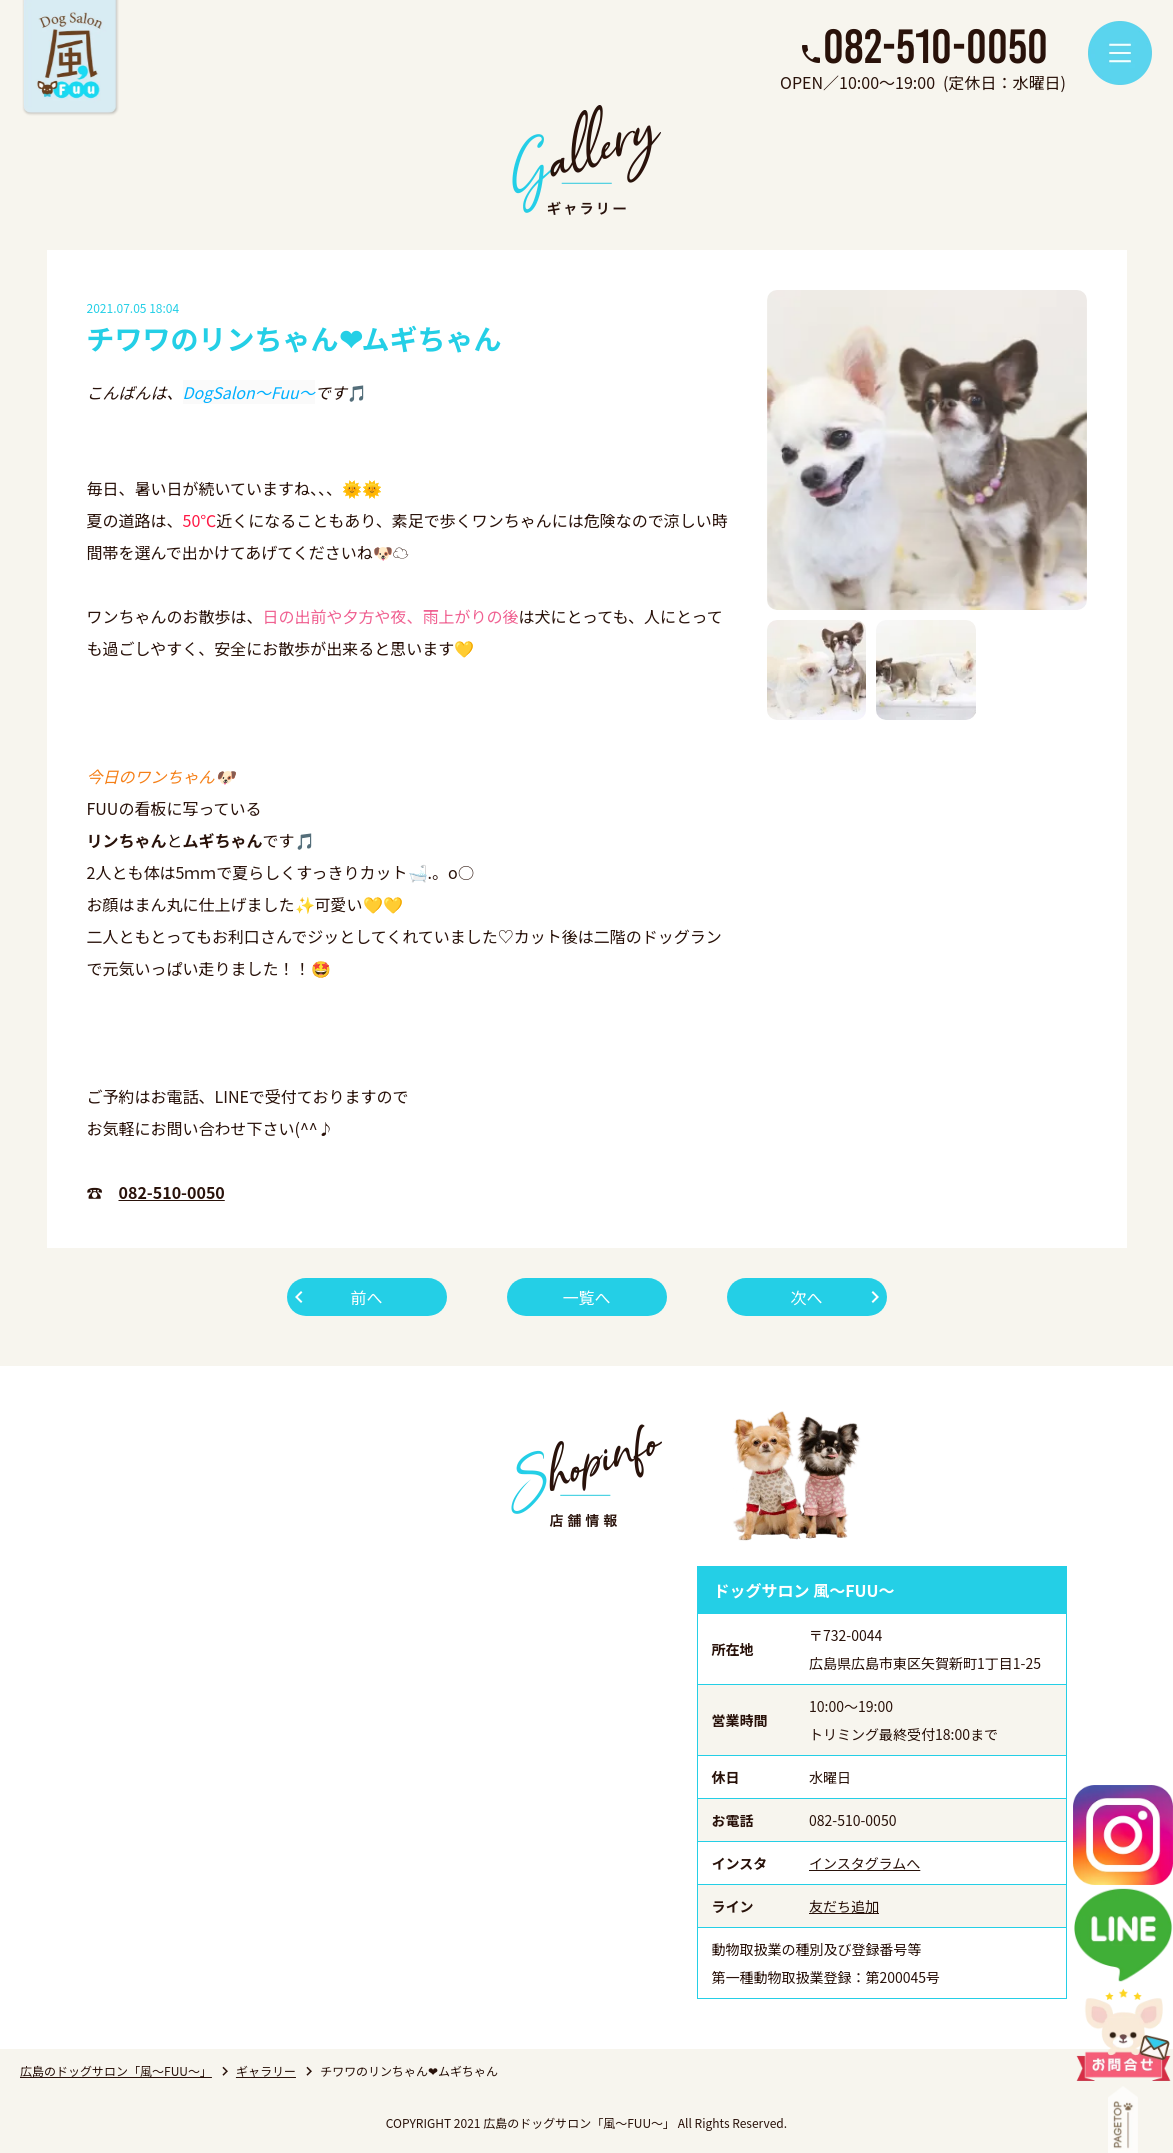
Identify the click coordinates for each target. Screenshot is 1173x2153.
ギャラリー (266, 2070)
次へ (806, 1297)
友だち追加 (844, 1906)
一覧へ (586, 1297)
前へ (366, 1297)
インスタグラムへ (864, 1863)
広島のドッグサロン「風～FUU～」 (116, 2070)
